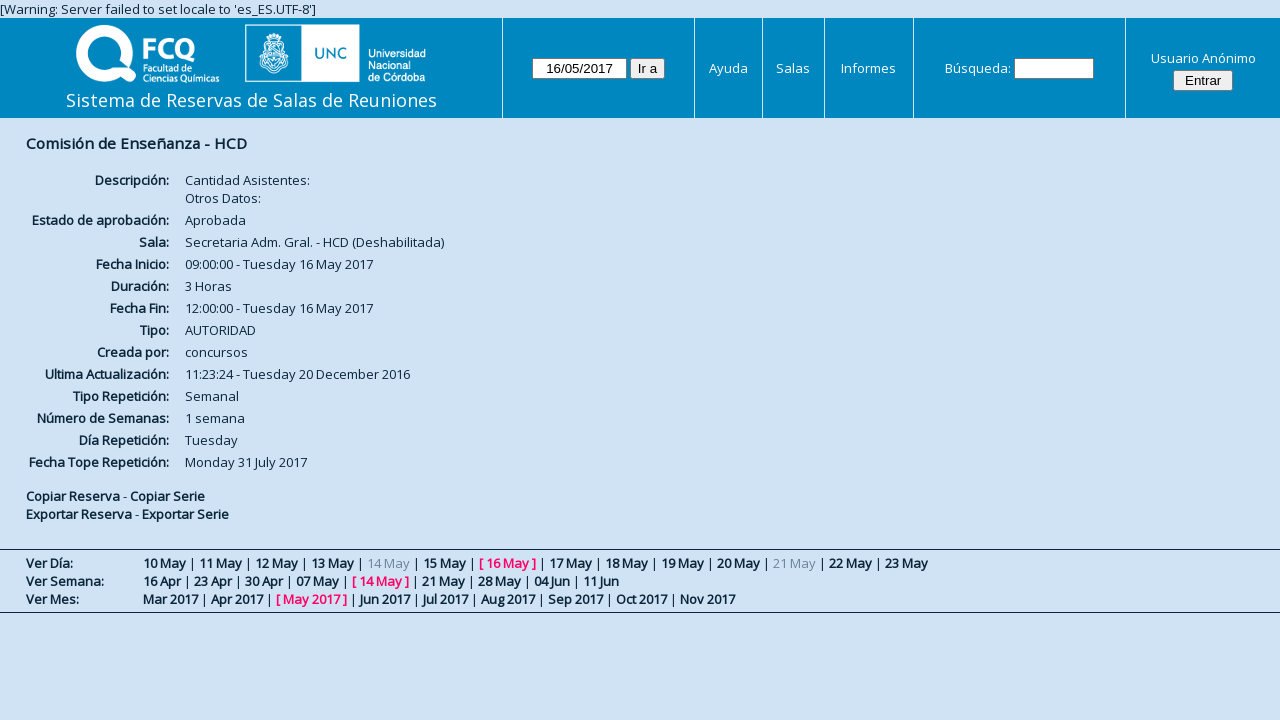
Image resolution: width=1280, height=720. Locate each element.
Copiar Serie (167, 496)
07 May (317, 581)
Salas (793, 68)
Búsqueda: (978, 68)
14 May (380, 581)
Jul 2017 (445, 599)
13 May (332, 563)
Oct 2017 (641, 599)
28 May (499, 581)
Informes (868, 68)
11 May (220, 563)
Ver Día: (49, 563)
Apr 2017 (237, 599)
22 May (850, 563)
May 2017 (311, 599)
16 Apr (162, 581)
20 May (738, 563)
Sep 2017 (575, 599)
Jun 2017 (385, 599)
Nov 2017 (707, 599)
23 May (906, 563)
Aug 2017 (508, 599)
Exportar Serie (185, 514)
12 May (276, 563)
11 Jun (601, 581)
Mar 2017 (170, 599)
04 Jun (552, 581)
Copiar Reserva (73, 496)
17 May (570, 563)
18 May (626, 563)
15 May (444, 563)
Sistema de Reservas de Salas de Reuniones (251, 100)
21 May (443, 581)
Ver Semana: (65, 581)
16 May (507, 563)
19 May (682, 563)
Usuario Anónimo (1203, 58)
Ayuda (728, 68)
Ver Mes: (52, 599)
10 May (164, 563)
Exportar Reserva (79, 514)
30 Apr (264, 581)
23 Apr (213, 581)
